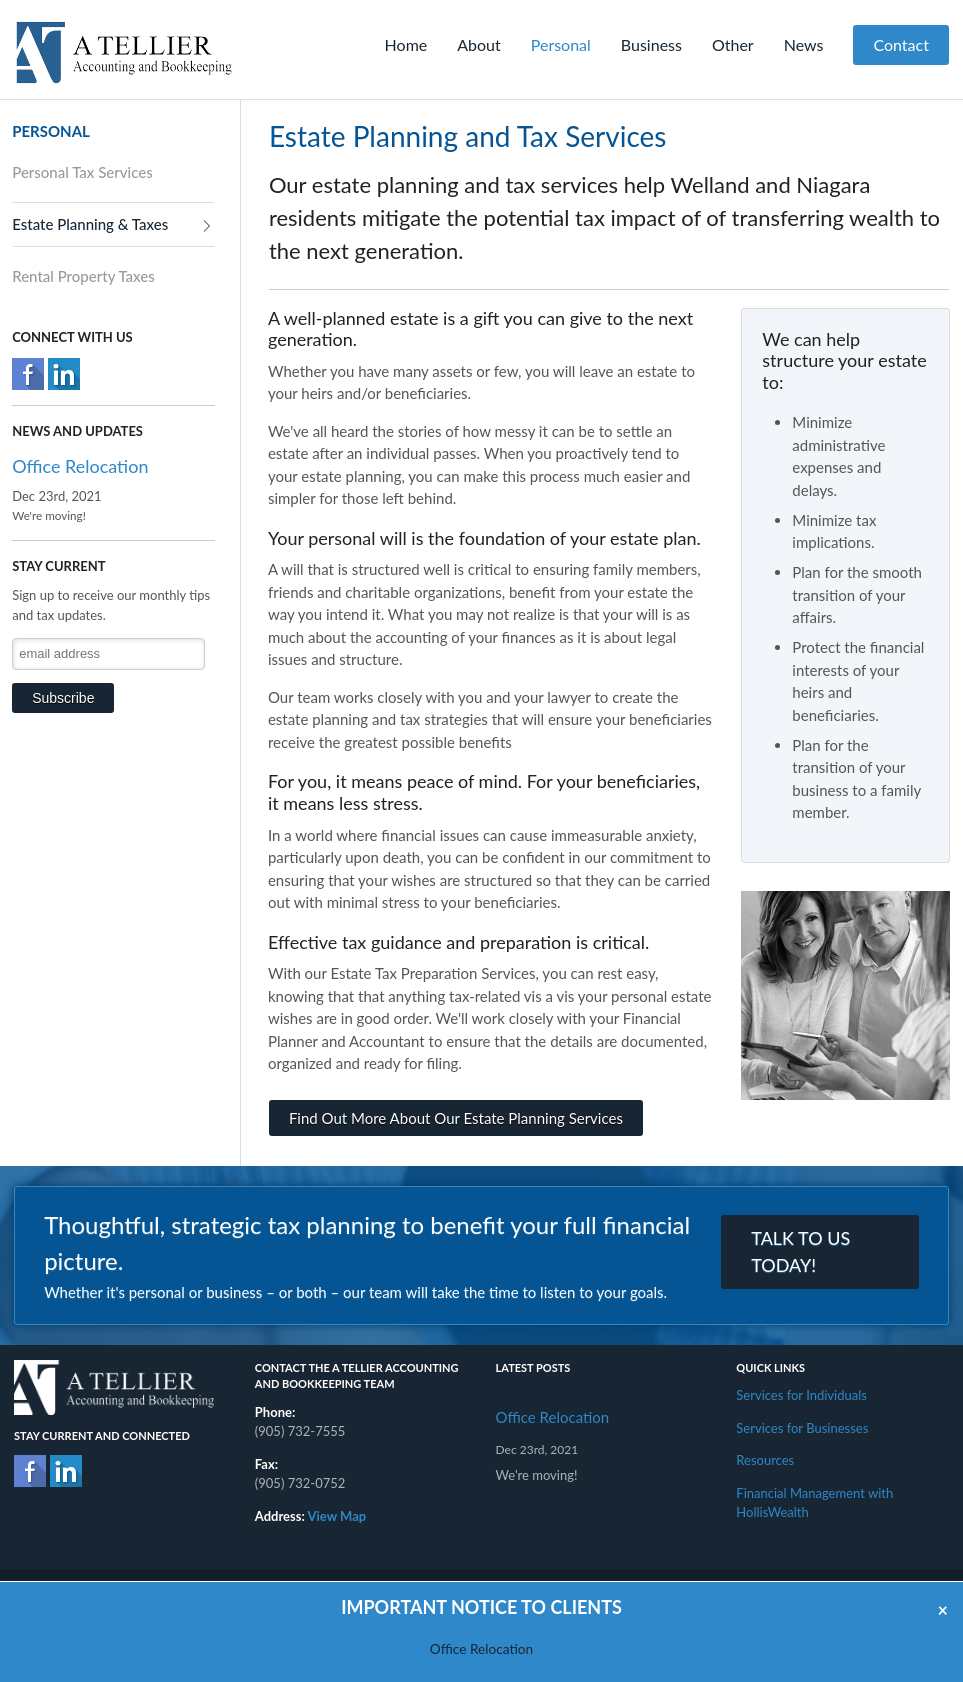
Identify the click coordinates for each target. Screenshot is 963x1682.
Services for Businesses (802, 1428)
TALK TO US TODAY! (800, 1251)
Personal (561, 44)
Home (406, 44)
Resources (765, 1460)
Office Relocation (80, 466)
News (804, 44)
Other (733, 44)
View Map (337, 1516)
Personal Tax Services (82, 172)
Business (651, 44)
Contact (900, 44)
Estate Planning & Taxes (90, 224)
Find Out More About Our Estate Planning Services (456, 1118)
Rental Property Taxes (83, 276)
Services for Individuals (801, 1395)
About (479, 44)
